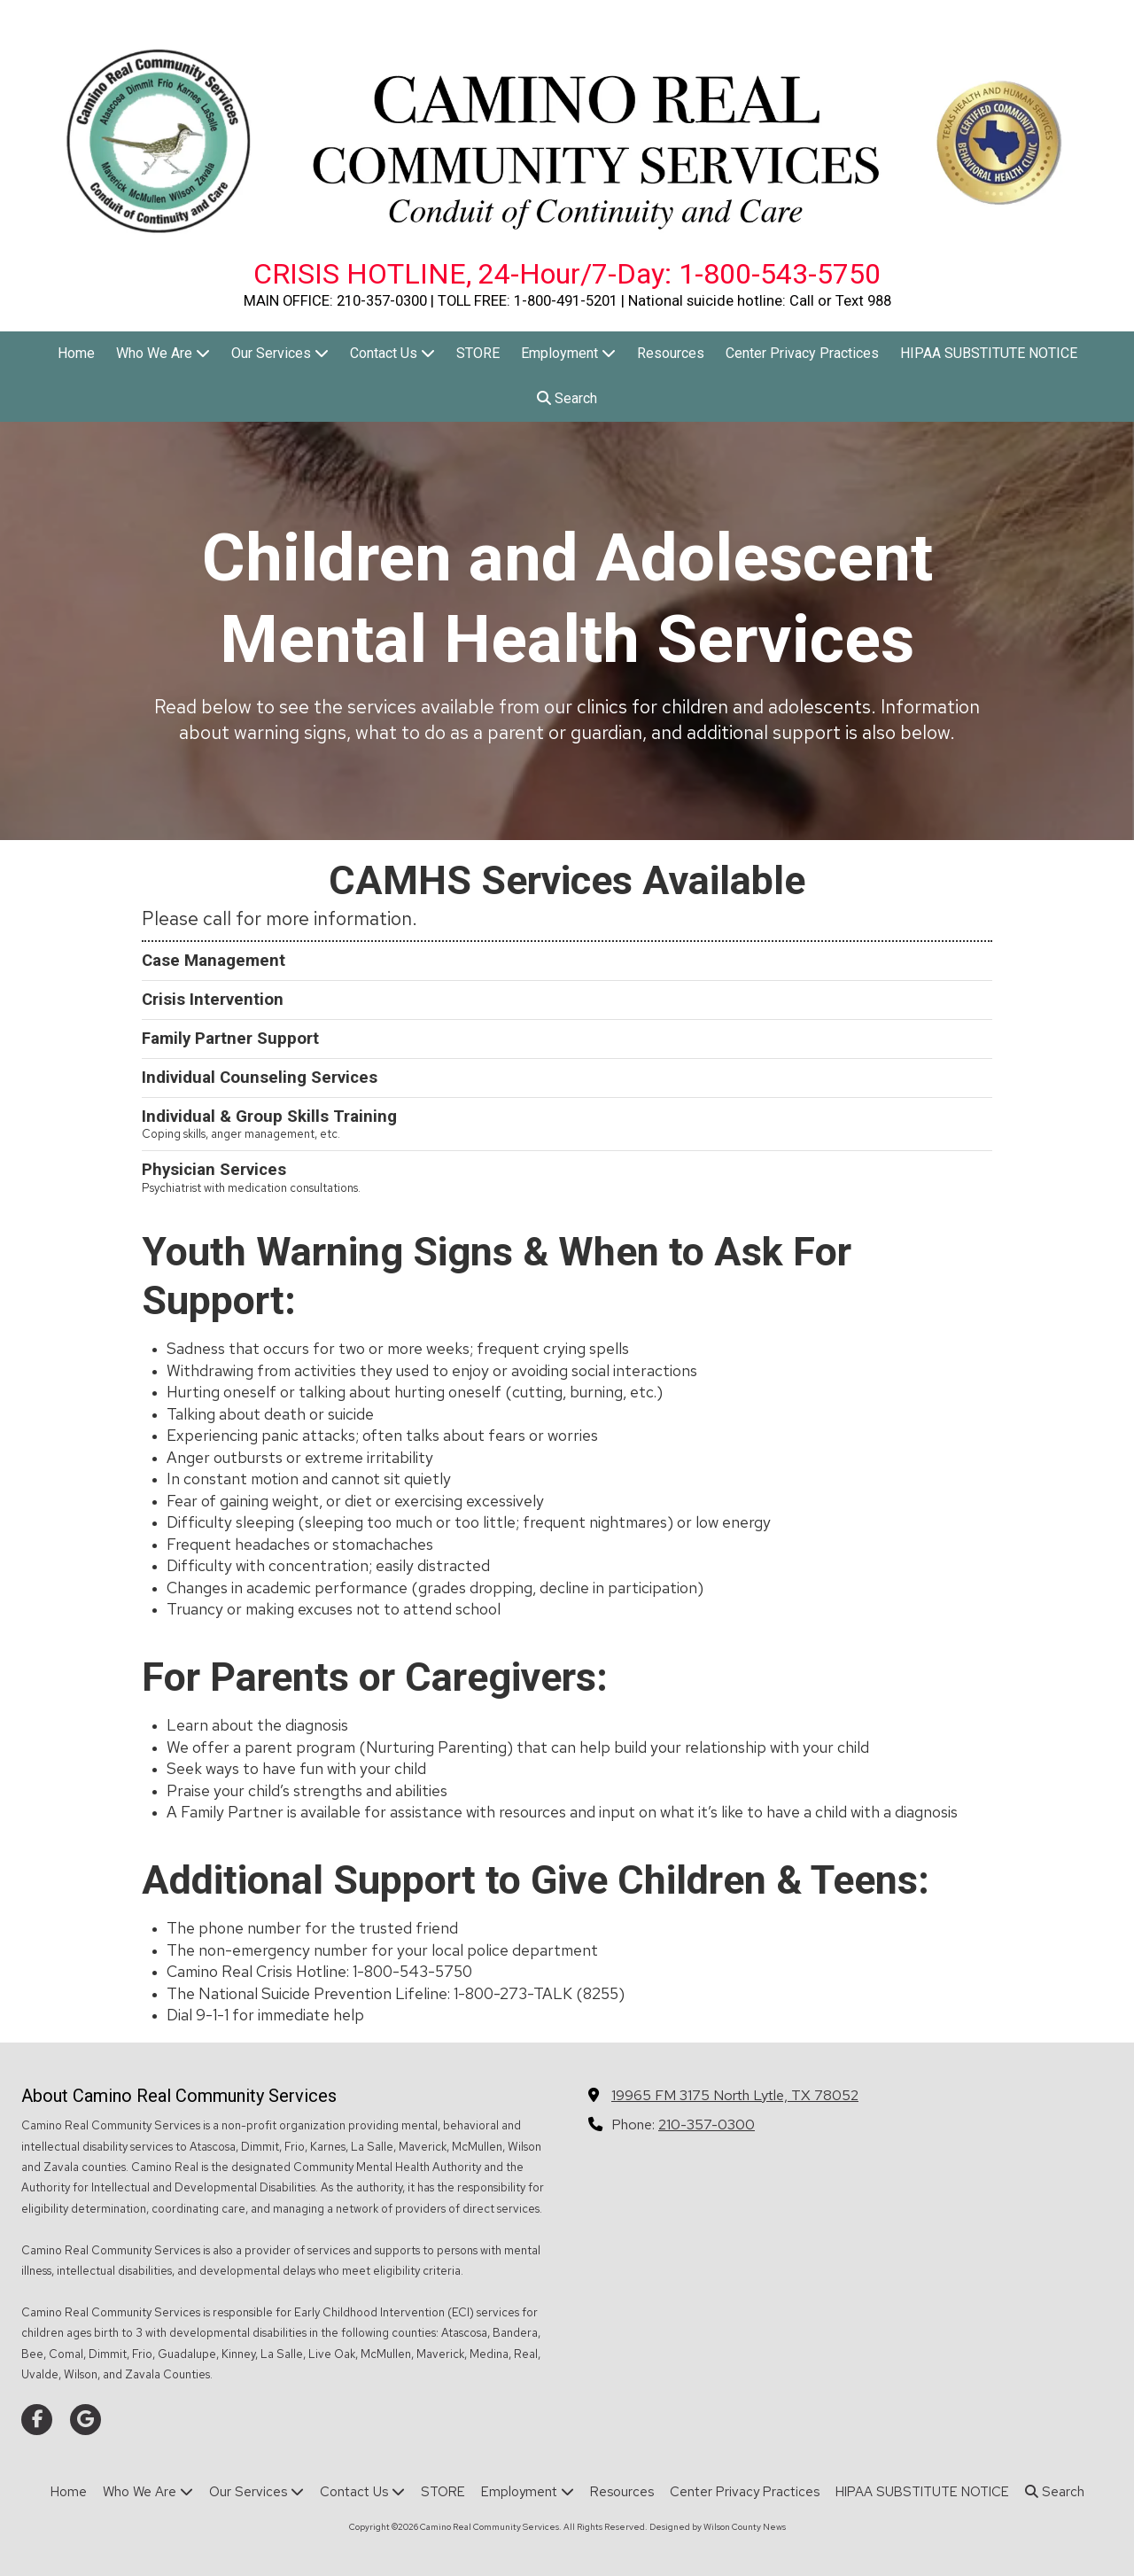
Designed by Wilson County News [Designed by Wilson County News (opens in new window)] (717, 2527)
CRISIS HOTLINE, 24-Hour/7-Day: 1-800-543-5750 (567, 274)
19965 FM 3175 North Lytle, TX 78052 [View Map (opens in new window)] (734, 2095)
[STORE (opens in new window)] (478, 354)
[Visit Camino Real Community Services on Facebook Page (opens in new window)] (36, 2419)
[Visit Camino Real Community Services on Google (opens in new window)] (85, 2419)
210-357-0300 (706, 2124)
